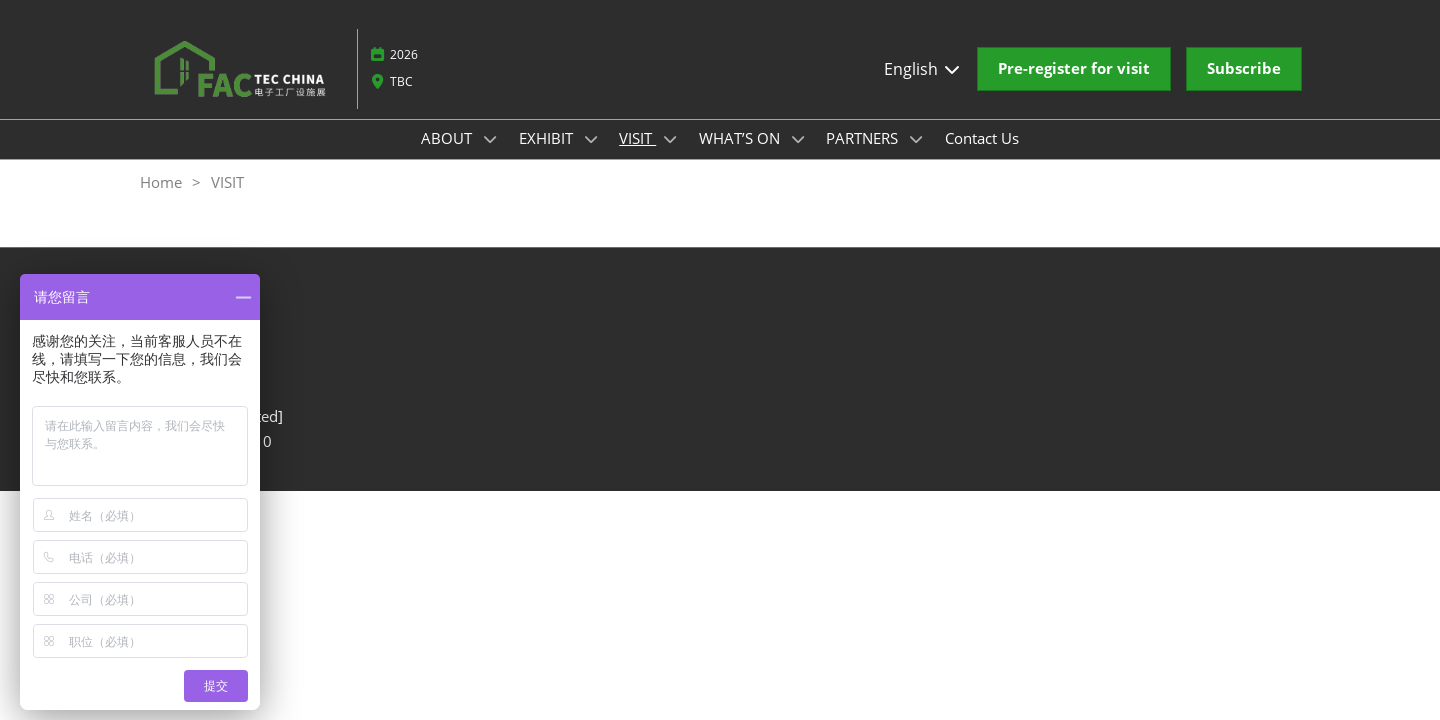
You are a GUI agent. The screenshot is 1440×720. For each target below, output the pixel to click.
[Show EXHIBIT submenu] (591, 139)
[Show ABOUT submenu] (490, 139)
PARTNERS (864, 138)
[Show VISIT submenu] (670, 139)
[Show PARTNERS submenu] (916, 139)
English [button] (923, 69)
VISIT (637, 138)
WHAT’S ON (741, 138)
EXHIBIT (548, 138)
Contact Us (982, 138)
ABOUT (448, 138)
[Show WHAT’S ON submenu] (798, 139)
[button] (1074, 69)
